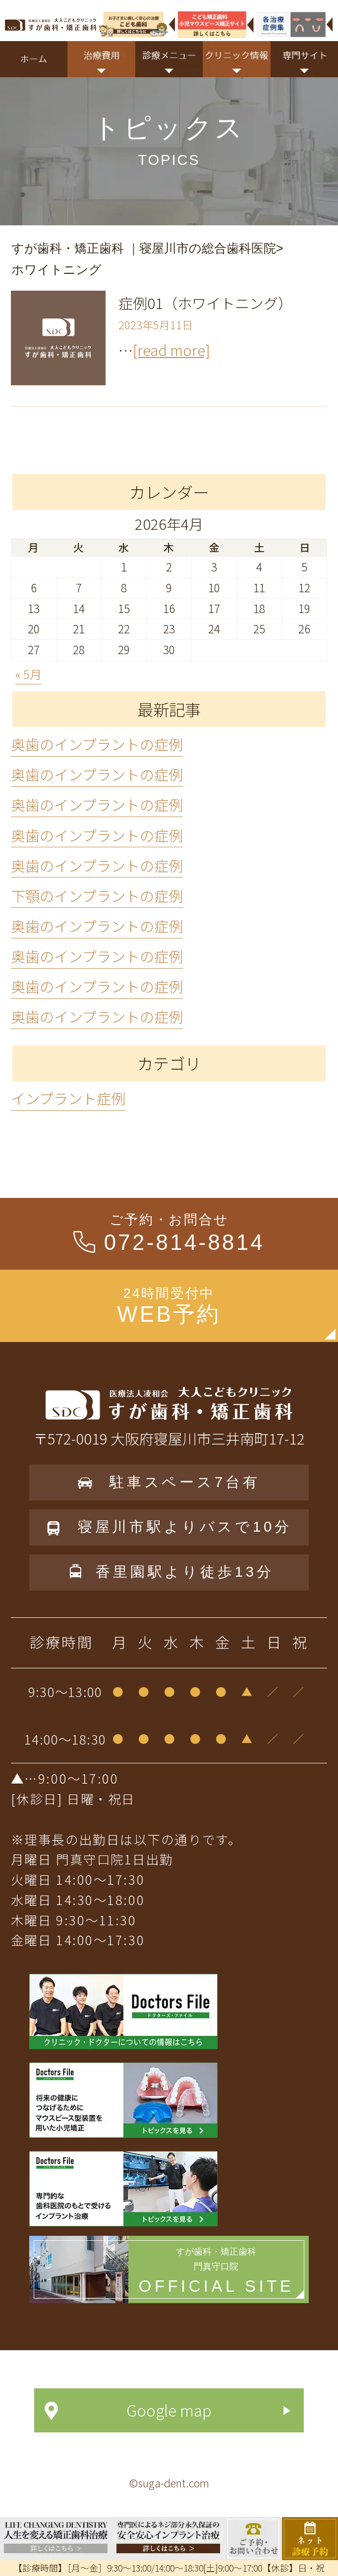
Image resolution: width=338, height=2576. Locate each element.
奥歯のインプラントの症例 (97, 743)
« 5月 (28, 674)
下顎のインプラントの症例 (97, 895)
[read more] (171, 349)
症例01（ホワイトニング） (205, 302)
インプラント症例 (68, 1097)
